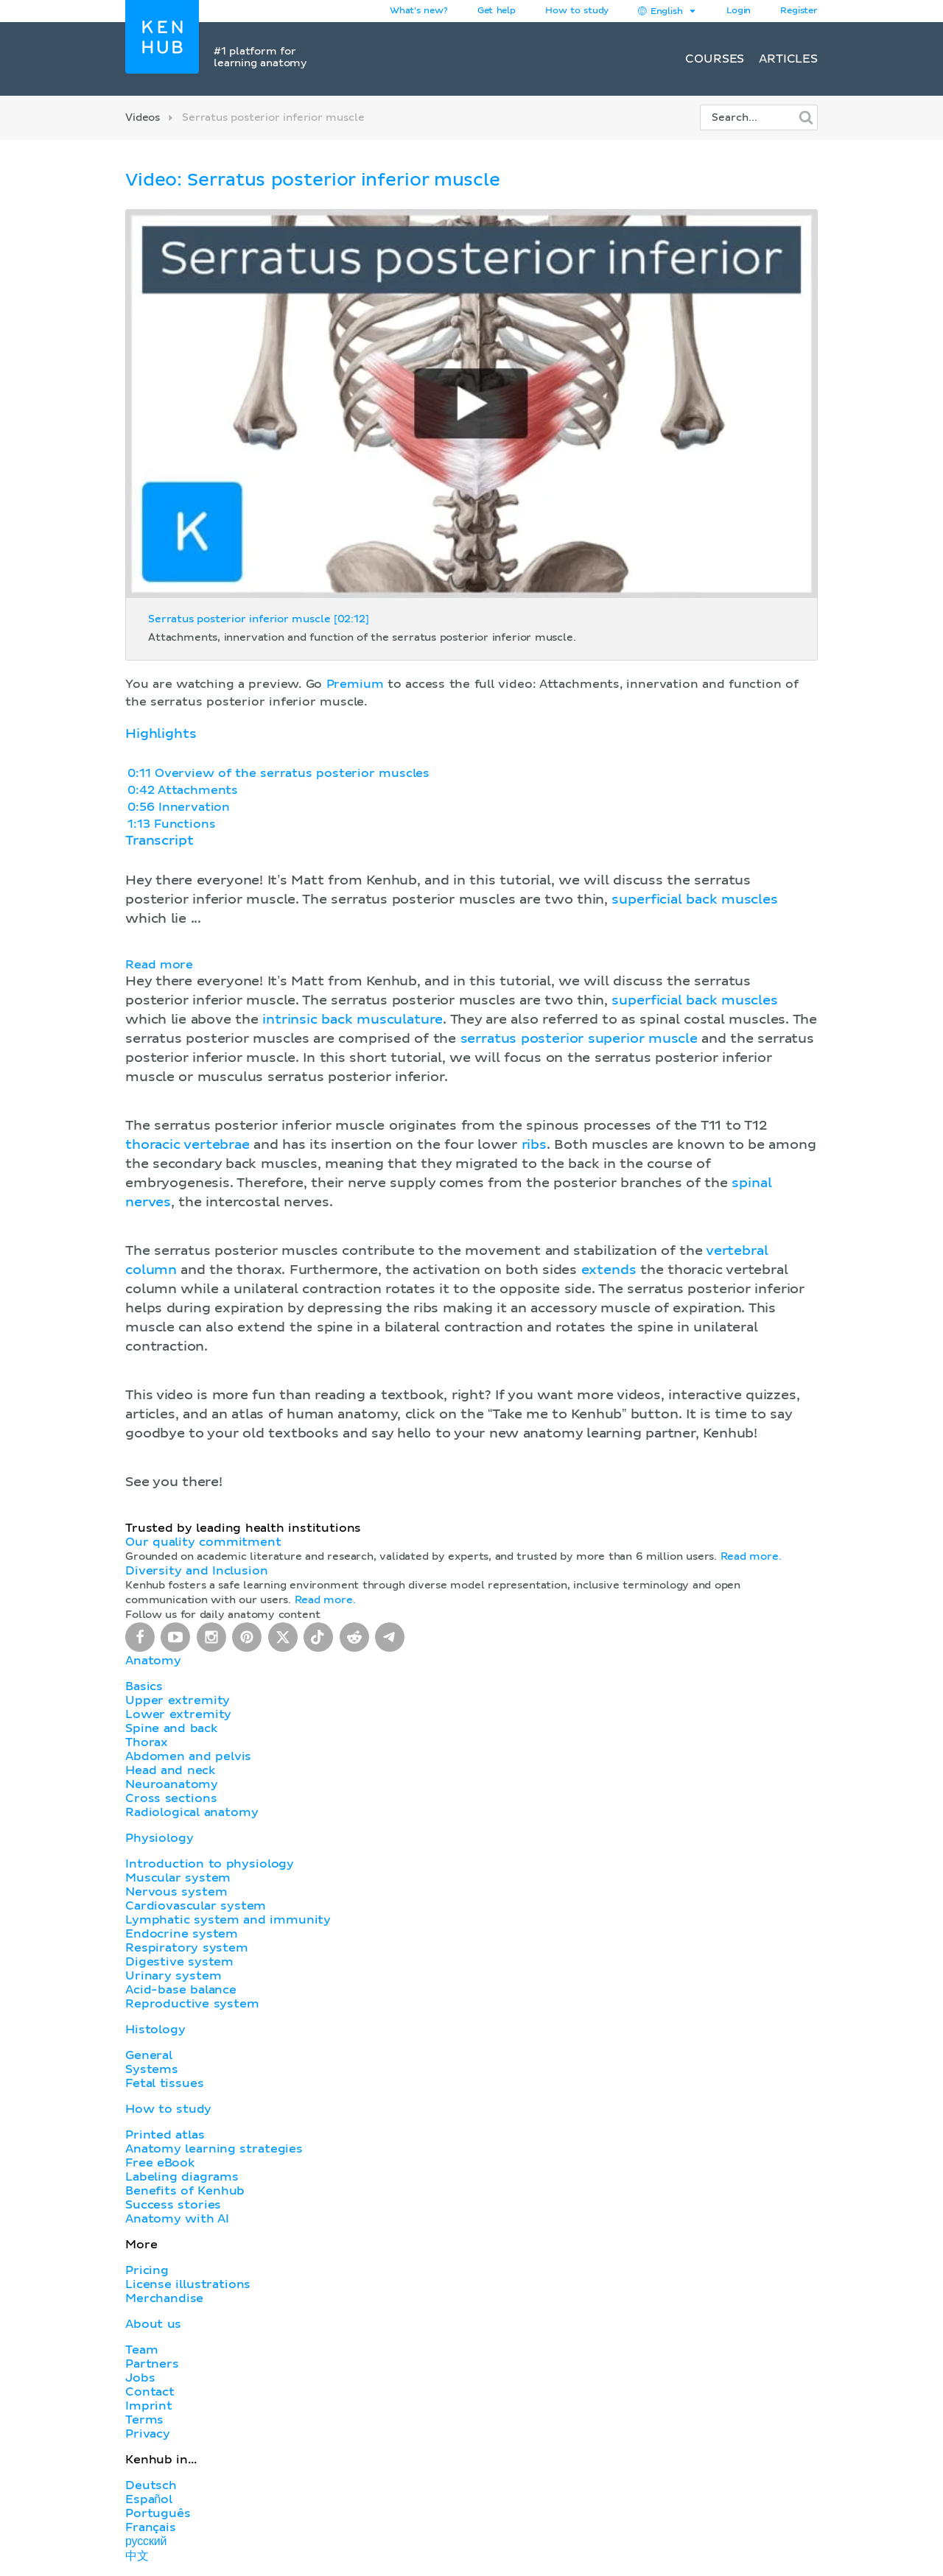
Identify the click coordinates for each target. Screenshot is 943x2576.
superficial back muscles (694, 900)
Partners (152, 2364)
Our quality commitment (203, 1542)
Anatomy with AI (177, 2219)
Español (148, 2499)
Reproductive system (192, 2004)
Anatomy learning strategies (214, 2149)
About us (153, 2324)
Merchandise (164, 2298)
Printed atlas (165, 2135)
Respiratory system (186, 1948)
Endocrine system (181, 1934)
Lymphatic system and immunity (228, 1920)
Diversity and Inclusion (196, 1571)
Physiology (159, 1838)
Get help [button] (496, 11)
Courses (714, 59)
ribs (534, 1145)
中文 (137, 2556)
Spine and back (171, 1728)
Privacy (147, 2434)
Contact (150, 2392)
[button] (471, 1163)
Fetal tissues (164, 2083)
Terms (144, 2420)
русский (145, 2541)
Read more (159, 965)
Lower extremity (178, 1714)
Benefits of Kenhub (185, 2191)
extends (609, 1270)
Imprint (148, 2406)
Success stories (173, 2205)
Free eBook (159, 2163)
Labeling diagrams (182, 2177)
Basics (144, 1686)
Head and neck (170, 1770)
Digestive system (179, 1962)
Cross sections (171, 1798)
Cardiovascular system (195, 1906)
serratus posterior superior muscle (579, 1039)
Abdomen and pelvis (188, 1756)
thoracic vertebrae (187, 1145)
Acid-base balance (180, 1990)
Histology (155, 2029)
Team (141, 2350)
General (148, 2055)
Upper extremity (177, 1700)
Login (738, 11)
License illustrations (187, 2284)
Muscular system (178, 1878)
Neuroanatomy (171, 1784)
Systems (151, 2069)
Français (150, 2527)
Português (158, 2513)
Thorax (146, 1742)
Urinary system (173, 1976)
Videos (142, 118)
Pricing (147, 2270)
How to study (577, 11)
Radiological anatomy (191, 1812)
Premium (355, 684)
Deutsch (151, 2485)
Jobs (140, 2378)
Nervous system (176, 1892)
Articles (788, 59)
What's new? (419, 11)
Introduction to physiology (209, 1864)
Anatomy (153, 1661)
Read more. (751, 1557)
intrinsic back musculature (352, 1020)
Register (799, 11)
